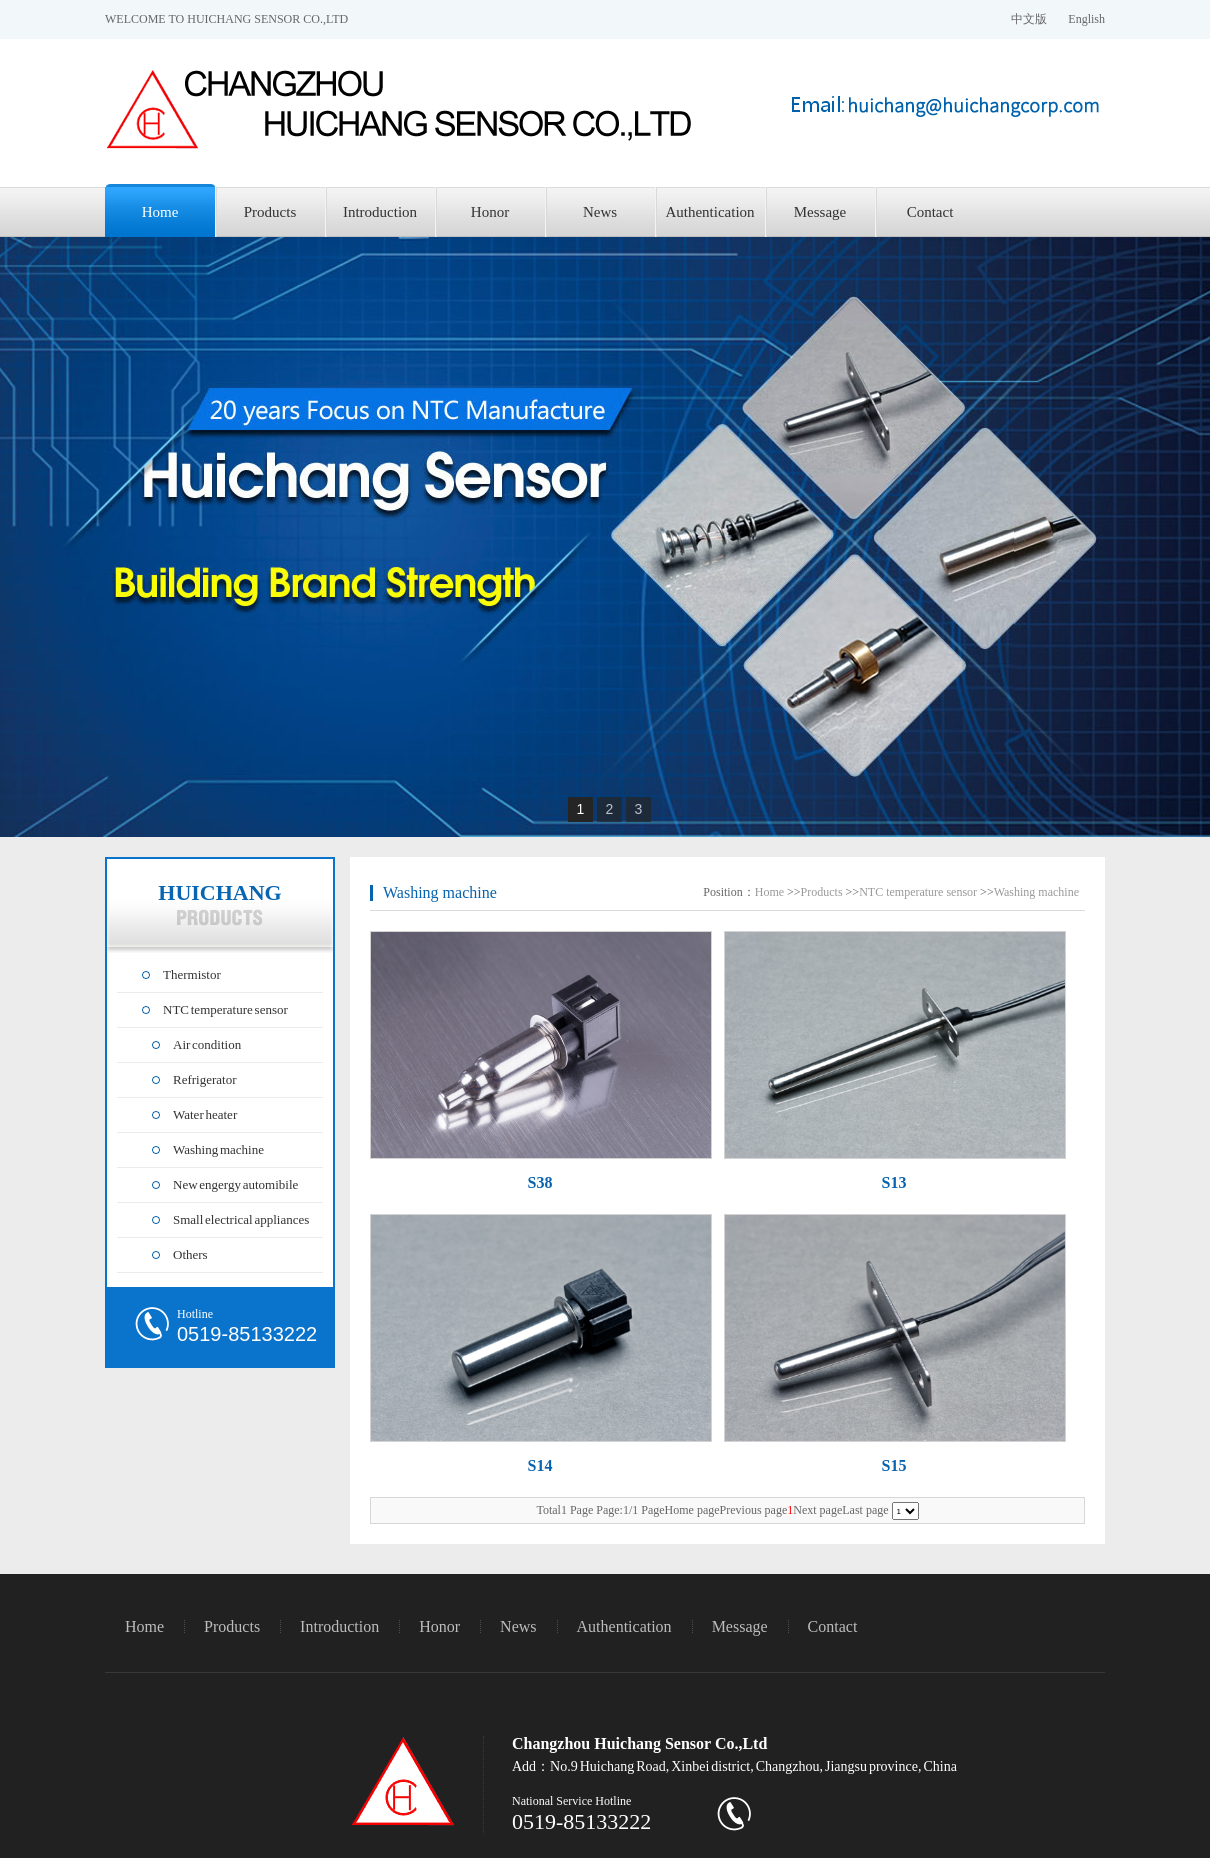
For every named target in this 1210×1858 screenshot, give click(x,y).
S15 (894, 1465)
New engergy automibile (235, 1184)
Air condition (207, 1044)
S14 (540, 1465)
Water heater (205, 1114)
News (600, 212)
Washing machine (218, 1149)
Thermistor (192, 974)
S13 (894, 1182)
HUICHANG (219, 903)
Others (190, 1254)
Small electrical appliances (241, 1219)
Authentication (709, 212)
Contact (930, 212)
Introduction (380, 212)
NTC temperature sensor (225, 1009)
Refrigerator (205, 1079)
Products (270, 212)
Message (820, 212)
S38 (540, 1182)
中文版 (1029, 19)
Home (160, 212)
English (1086, 19)
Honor (490, 212)
